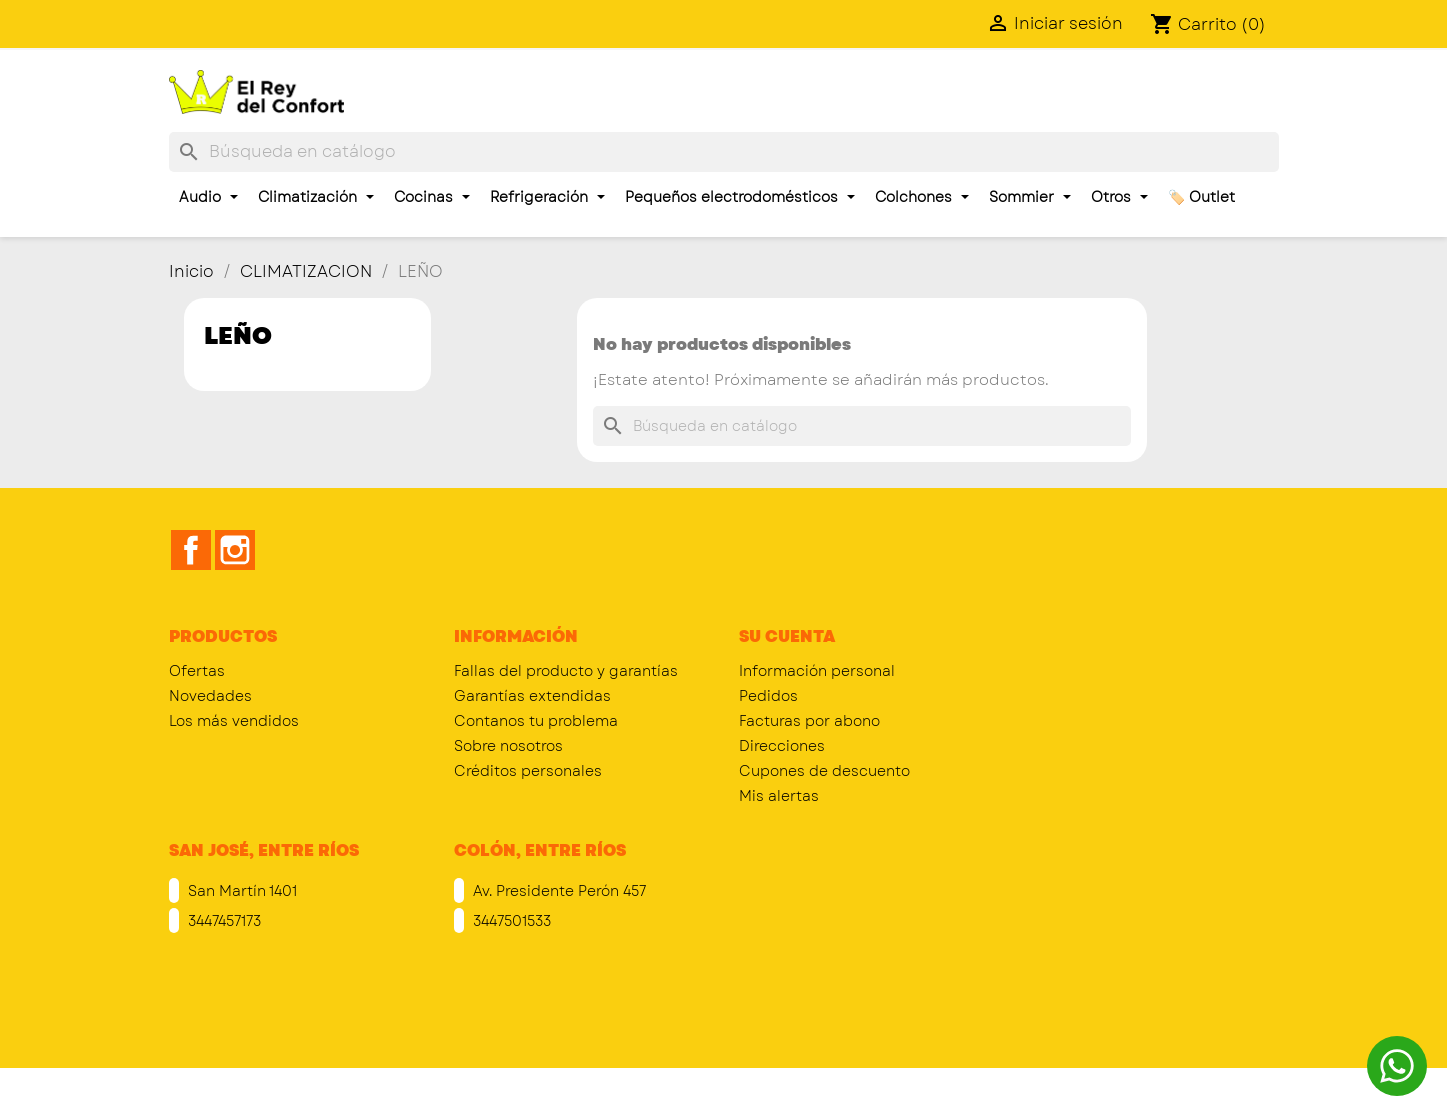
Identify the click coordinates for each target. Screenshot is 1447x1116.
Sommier (1030, 197)
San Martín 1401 (240, 891)
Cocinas (432, 197)
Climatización (316, 197)
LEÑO (238, 335)
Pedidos (768, 696)
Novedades (210, 696)
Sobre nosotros (508, 746)
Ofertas (197, 671)
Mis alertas (779, 796)
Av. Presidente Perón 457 (557, 891)
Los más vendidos (234, 721)
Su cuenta (787, 636)
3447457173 (222, 921)
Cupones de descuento (824, 771)
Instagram (235, 550)
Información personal (817, 671)
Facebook (191, 550)
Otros (1119, 197)
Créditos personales (528, 771)
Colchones (922, 197)
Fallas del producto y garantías (566, 671)
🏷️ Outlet (1201, 197)
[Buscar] (724, 152)
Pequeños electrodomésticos (740, 197)
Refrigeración (547, 197)
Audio (208, 197)
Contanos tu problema (536, 721)
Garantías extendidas (532, 696)
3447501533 (510, 921)
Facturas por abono (809, 721)
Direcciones (782, 746)
